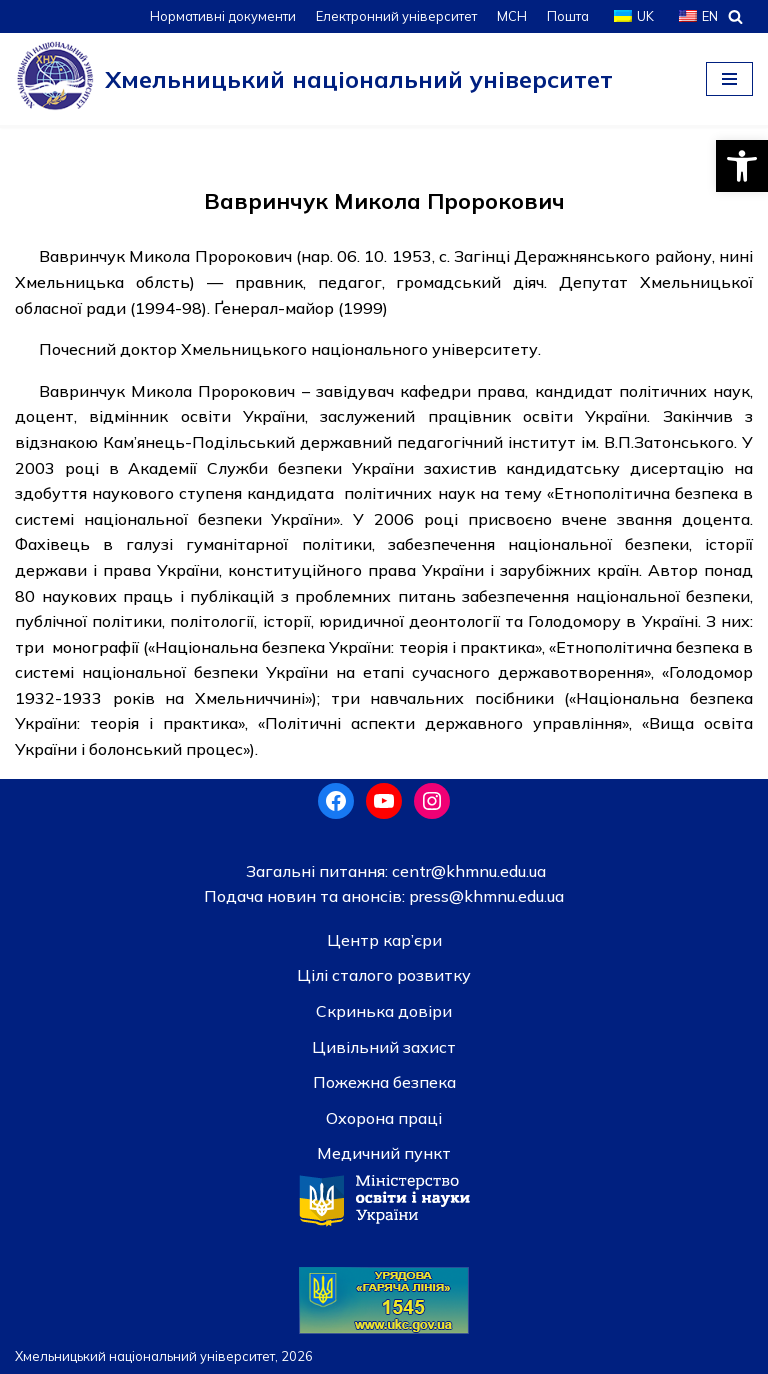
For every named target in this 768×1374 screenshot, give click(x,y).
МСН (512, 16)
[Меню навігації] (729, 79)
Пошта (568, 16)
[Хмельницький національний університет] (314, 79)
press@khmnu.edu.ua (484, 896)
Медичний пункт (384, 1153)
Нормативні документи (223, 16)
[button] (742, 166)
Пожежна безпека (384, 1082)
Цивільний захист (384, 1047)
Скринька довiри (384, 1011)
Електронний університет (396, 16)
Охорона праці (384, 1118)
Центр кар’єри (384, 940)
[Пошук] (735, 16)
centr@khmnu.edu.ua (467, 871)
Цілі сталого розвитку (384, 975)
